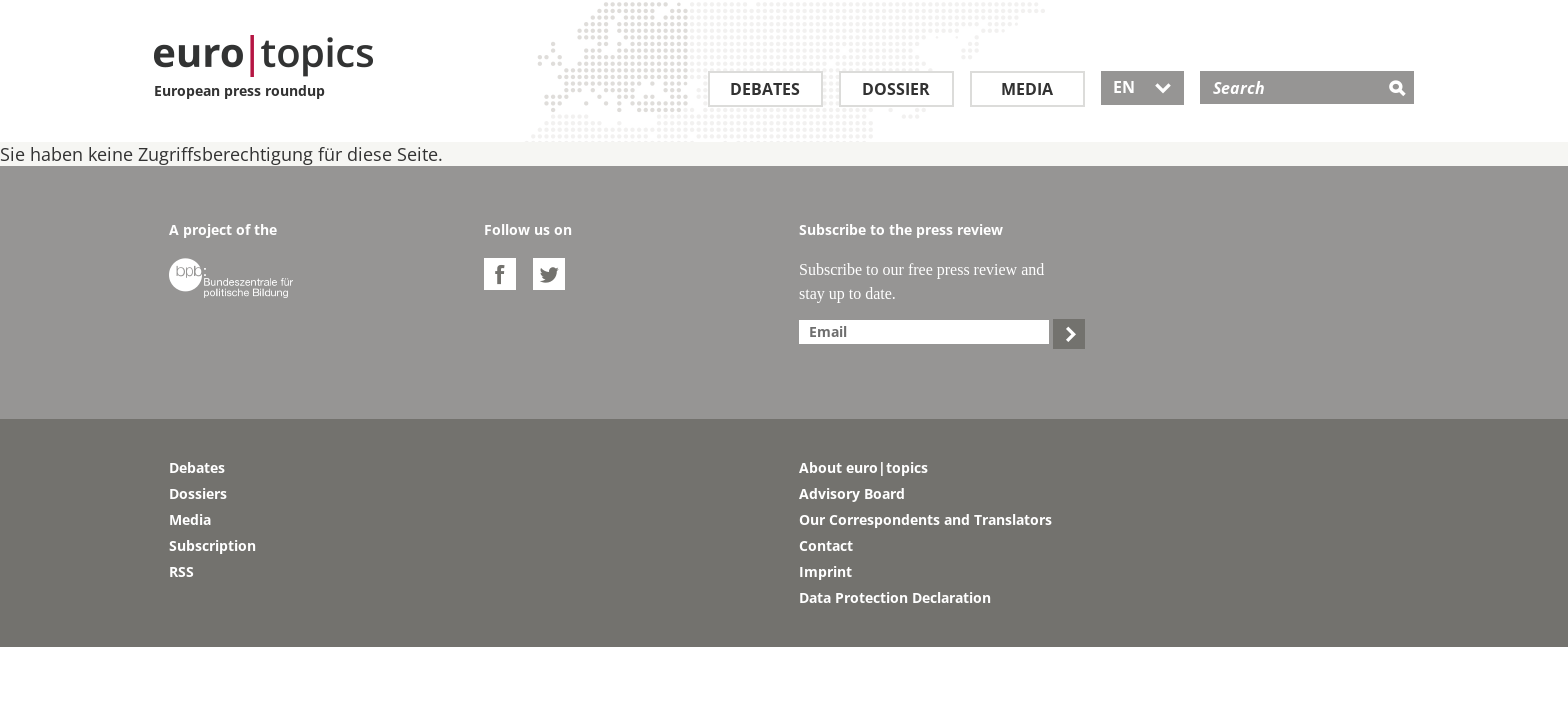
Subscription (212, 545)
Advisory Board (852, 493)
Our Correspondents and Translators (925, 519)
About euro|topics (863, 467)
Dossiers (198, 493)
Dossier (896, 89)
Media (1027, 89)
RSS (181, 571)
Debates (765, 89)
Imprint (825, 571)
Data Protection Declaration (895, 597)
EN (1142, 87)
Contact (826, 545)
